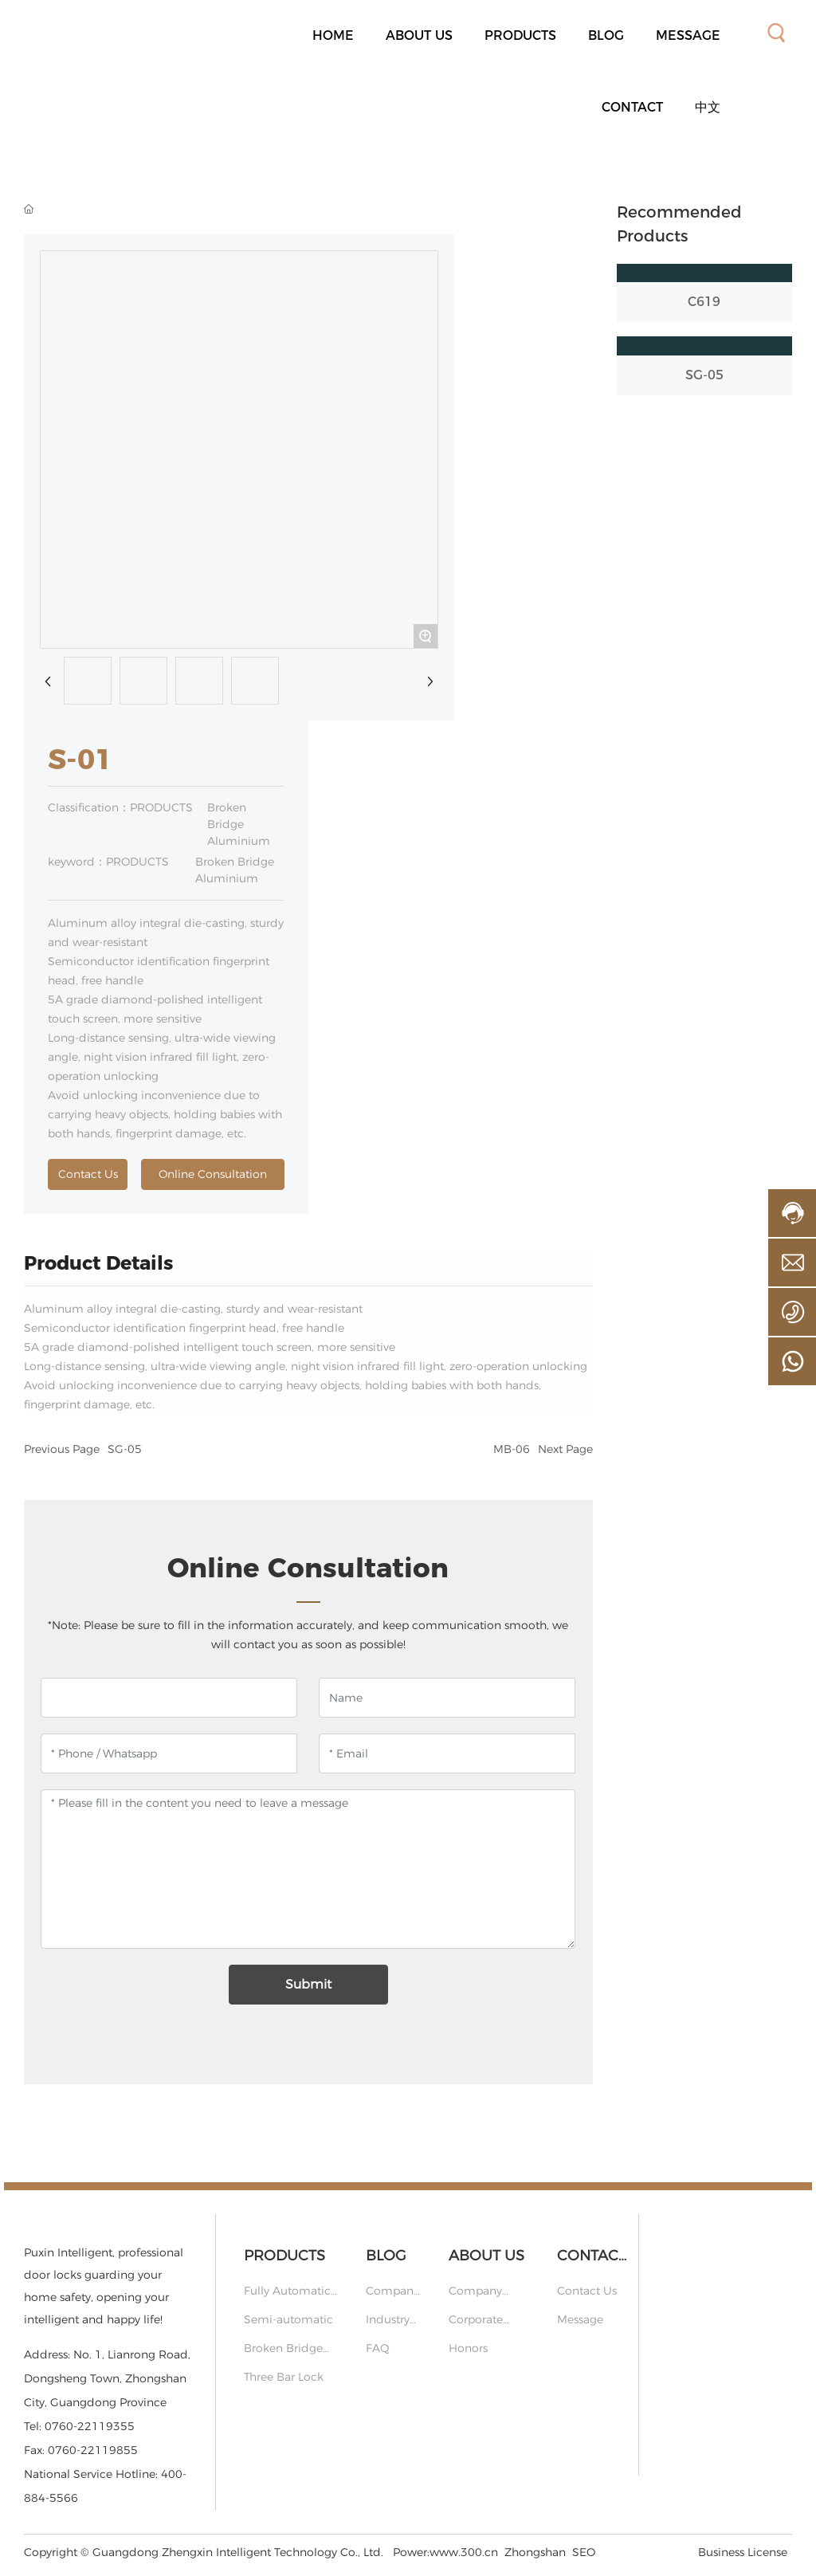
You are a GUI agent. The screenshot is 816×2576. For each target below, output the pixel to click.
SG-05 (125, 1449)
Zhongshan (535, 2552)
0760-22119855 (93, 2450)
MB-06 (511, 1449)
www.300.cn (464, 2552)
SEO (583, 2552)
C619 (704, 301)
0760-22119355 (90, 2426)
